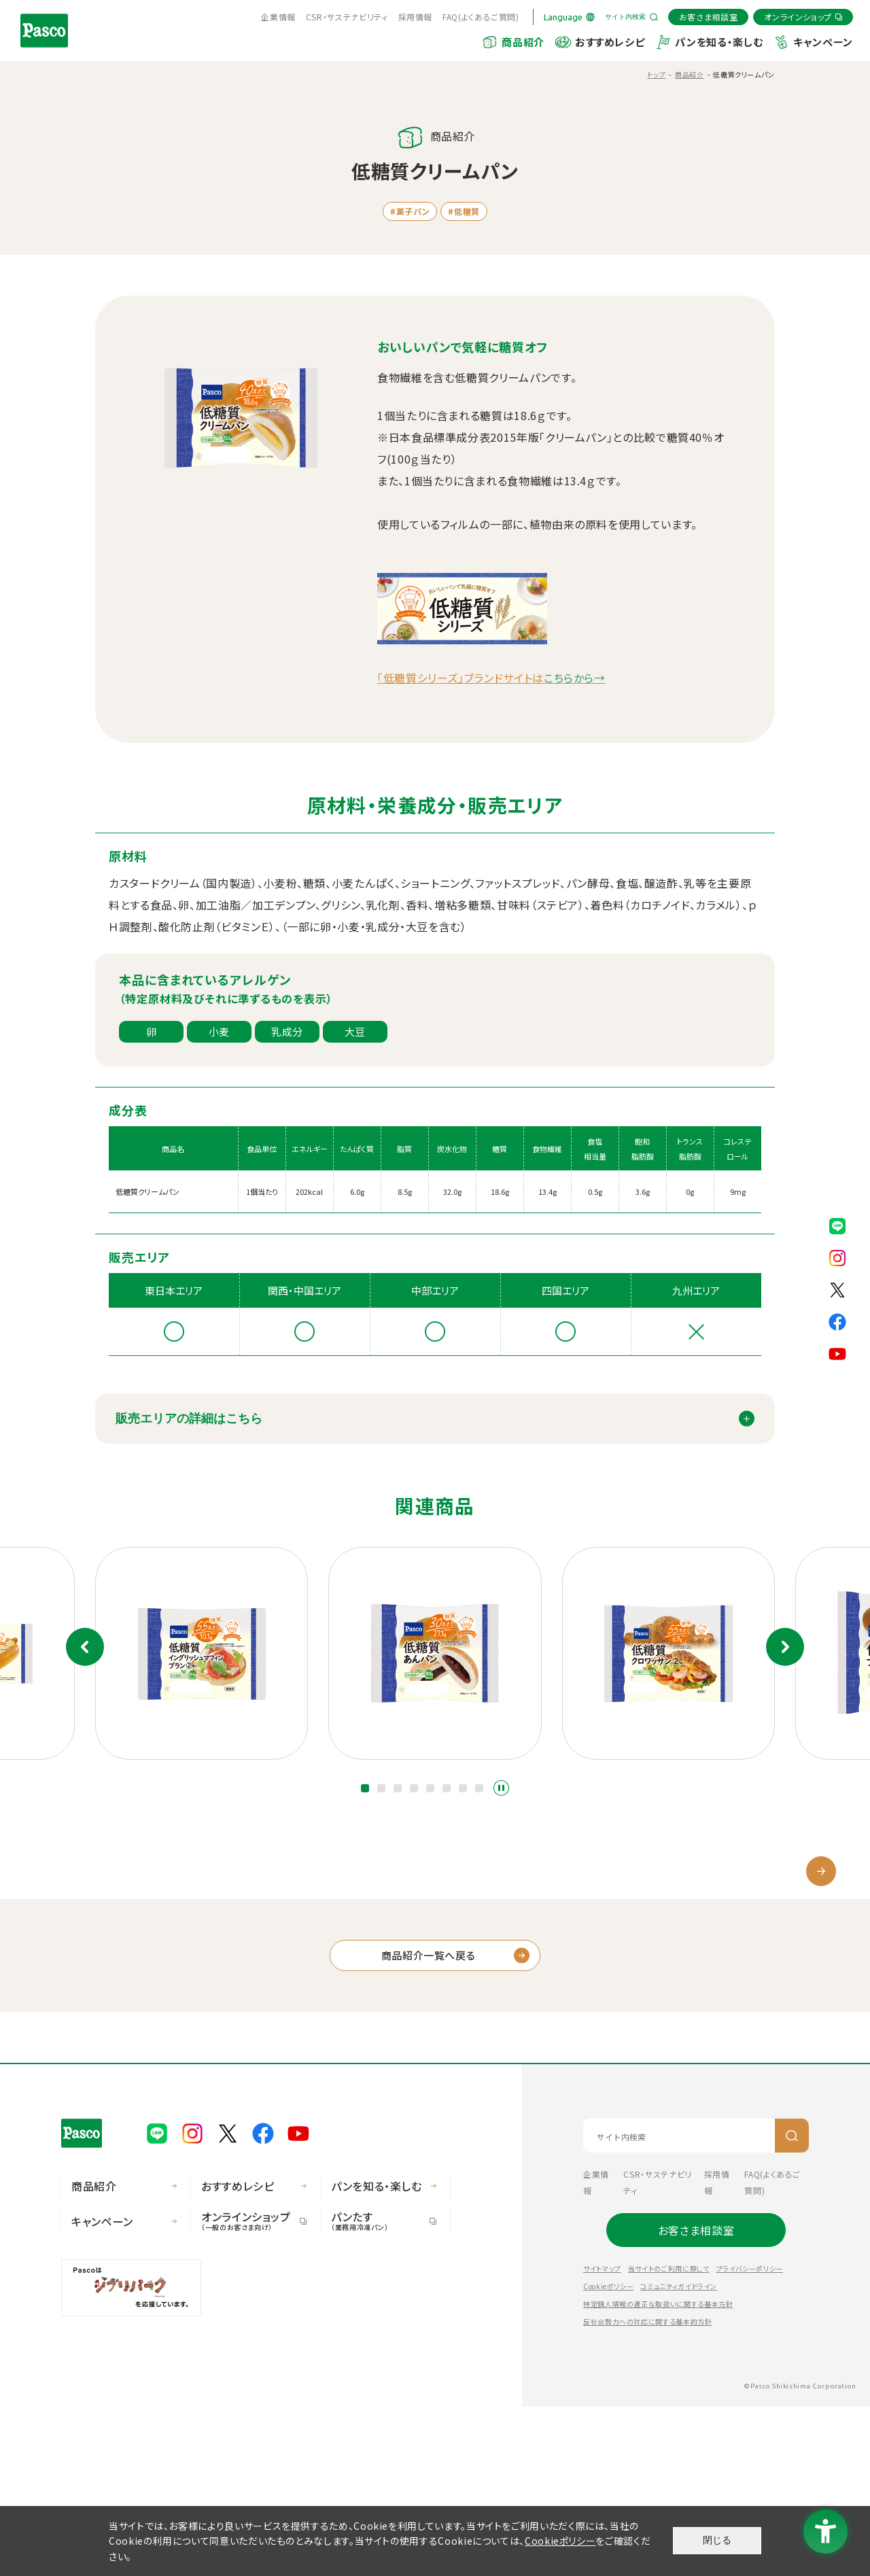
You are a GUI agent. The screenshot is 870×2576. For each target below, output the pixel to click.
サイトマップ (602, 2438)
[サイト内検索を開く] (631, 17)
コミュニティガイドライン (678, 2455)
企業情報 (278, 16)
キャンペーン (823, 42)
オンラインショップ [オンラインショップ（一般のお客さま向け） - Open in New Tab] (248, 2389)
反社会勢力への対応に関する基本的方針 (647, 2491)
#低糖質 (464, 211)
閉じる (717, 2540)
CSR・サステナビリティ (347, 16)
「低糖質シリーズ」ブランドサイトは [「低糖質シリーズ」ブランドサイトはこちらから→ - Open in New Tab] (491, 677)
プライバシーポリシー (749, 2438)
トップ (656, 74)
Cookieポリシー (608, 2455)
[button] (365, 1788)
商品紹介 (523, 42)
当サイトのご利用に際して (669, 2438)
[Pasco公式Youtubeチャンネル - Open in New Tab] (837, 1352)
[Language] (569, 17)
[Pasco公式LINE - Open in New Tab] (837, 1224)
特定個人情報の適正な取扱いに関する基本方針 (658, 2473)
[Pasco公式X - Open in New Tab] (837, 1288)
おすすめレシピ (609, 42)
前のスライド (85, 1647)
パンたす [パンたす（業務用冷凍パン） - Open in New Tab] (378, 2389)
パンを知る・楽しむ (719, 42)
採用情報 (415, 16)
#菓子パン (410, 211)
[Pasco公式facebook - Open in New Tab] (837, 1320)
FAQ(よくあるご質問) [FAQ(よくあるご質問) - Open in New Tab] (480, 16)
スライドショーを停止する (501, 1788)
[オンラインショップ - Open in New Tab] (803, 17)
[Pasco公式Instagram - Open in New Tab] (837, 1256)
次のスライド (785, 1647)
